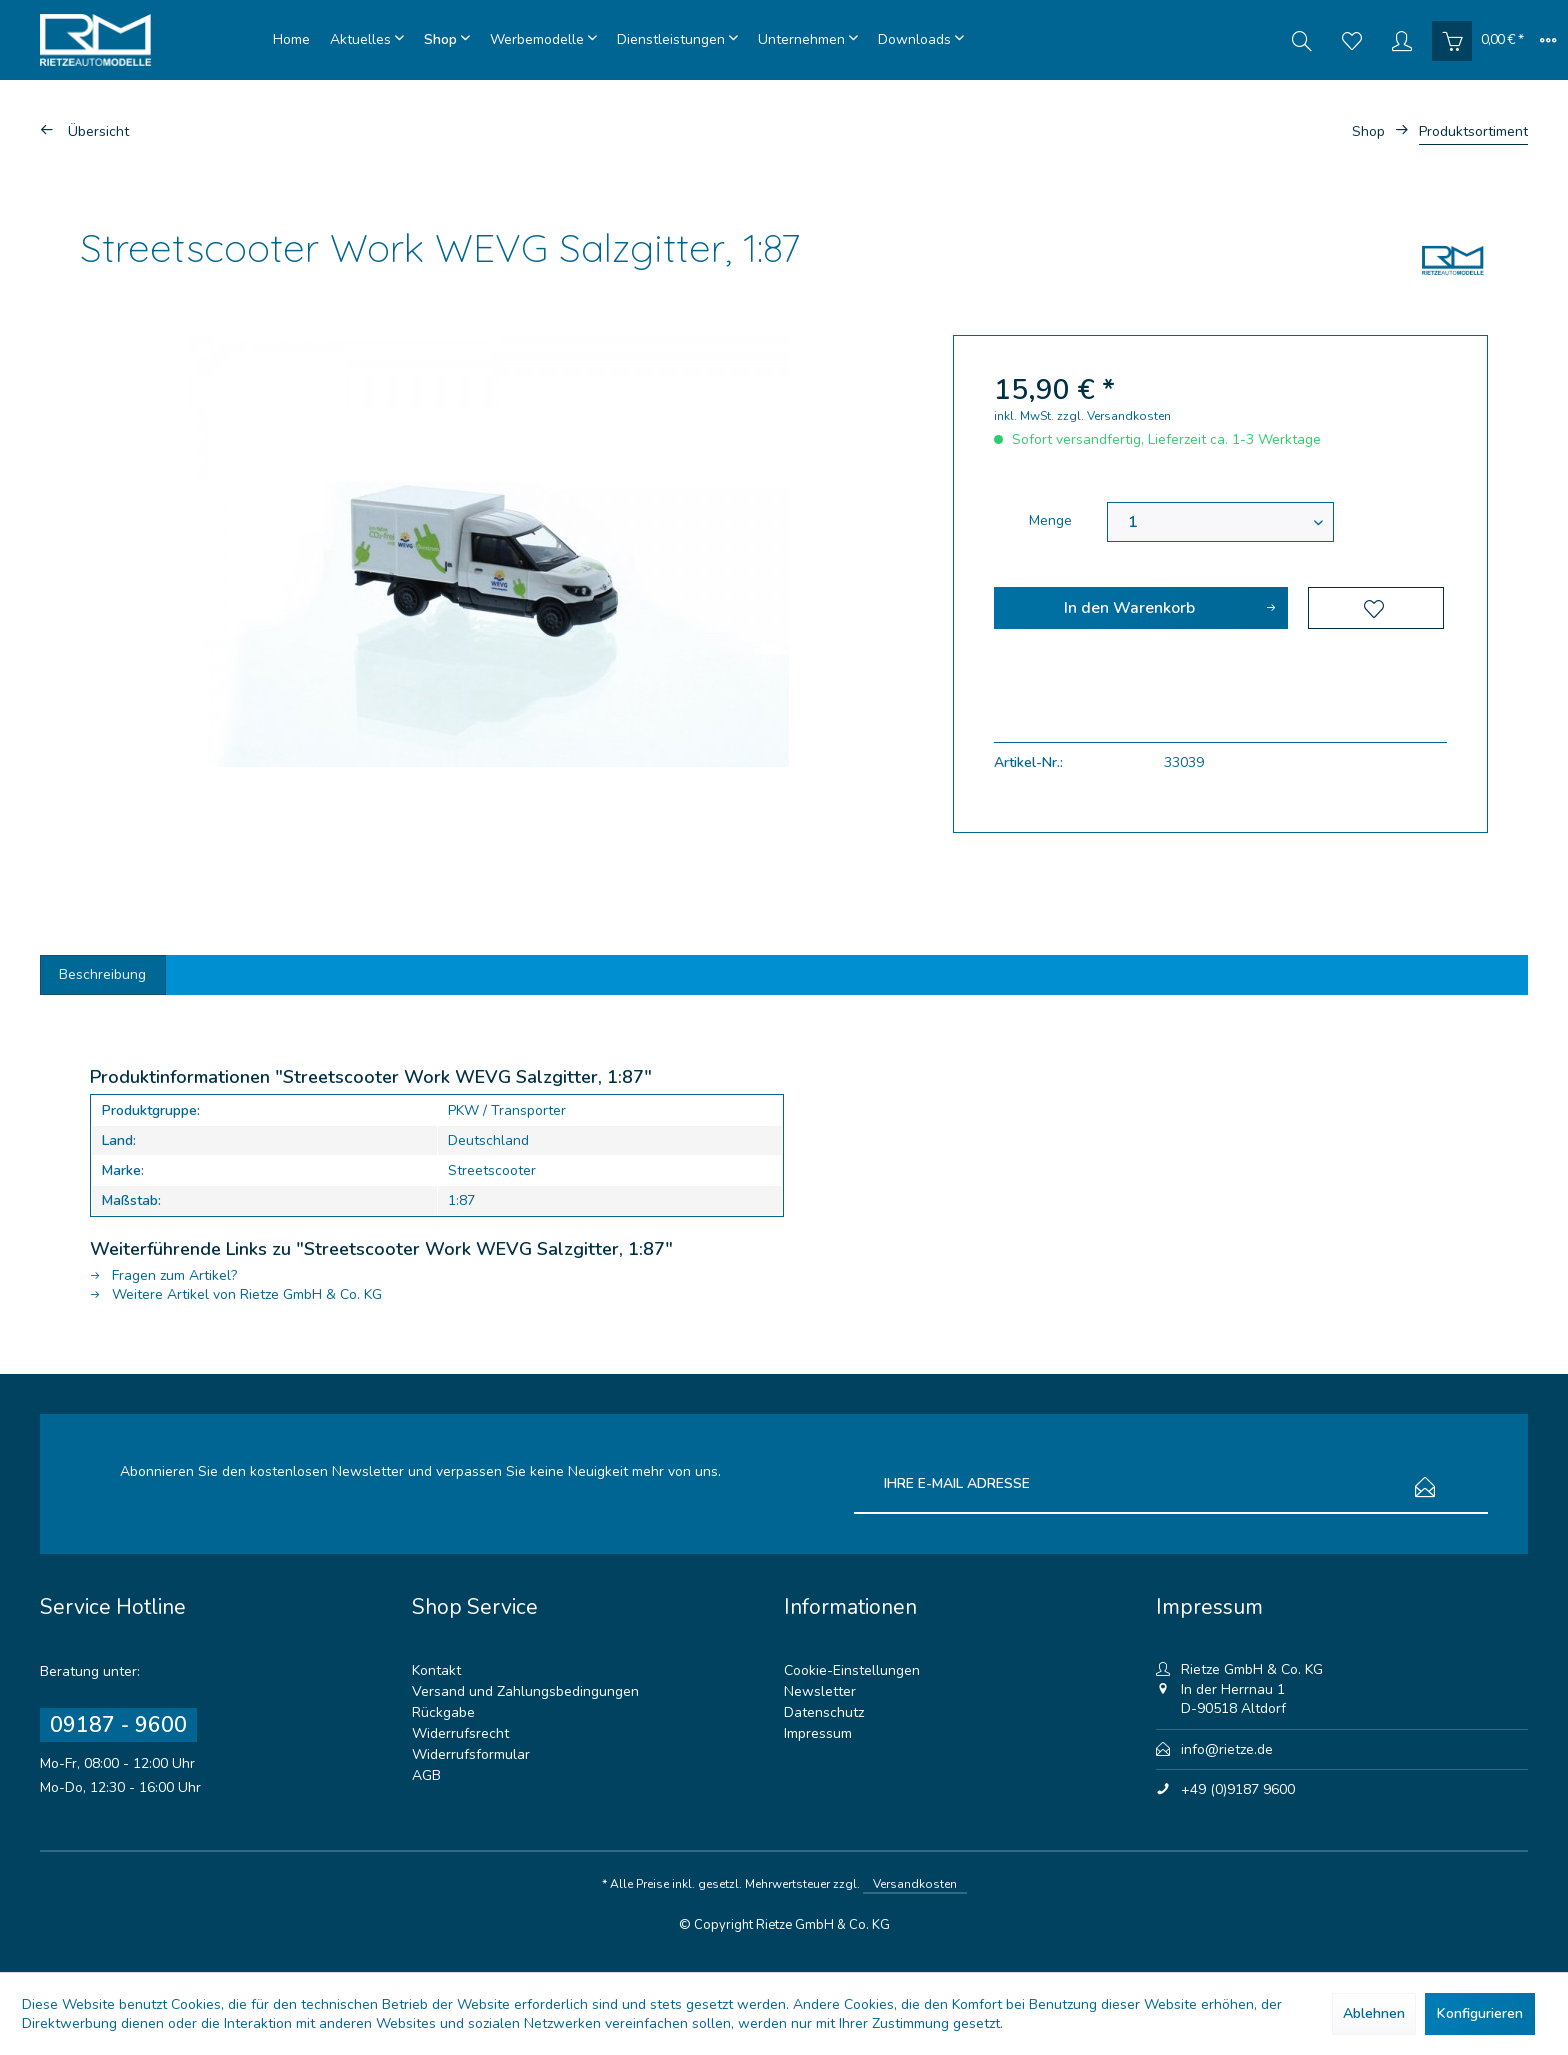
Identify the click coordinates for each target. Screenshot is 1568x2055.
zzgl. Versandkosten (1114, 416)
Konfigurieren (1480, 2013)
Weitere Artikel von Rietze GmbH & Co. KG (236, 1294)
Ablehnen (1374, 2013)
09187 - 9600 (118, 1725)
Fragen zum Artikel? (163, 1275)
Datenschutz (824, 1712)
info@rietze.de (1227, 1749)
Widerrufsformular (471, 1754)
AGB (426, 1775)
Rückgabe (443, 1712)
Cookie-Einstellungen (852, 1670)
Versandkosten (915, 1884)
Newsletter (820, 1691)
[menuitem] (291, 40)
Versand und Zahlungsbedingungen (525, 1691)
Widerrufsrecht (460, 1733)
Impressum (818, 1733)
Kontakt (436, 1670)
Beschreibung (104, 974)
